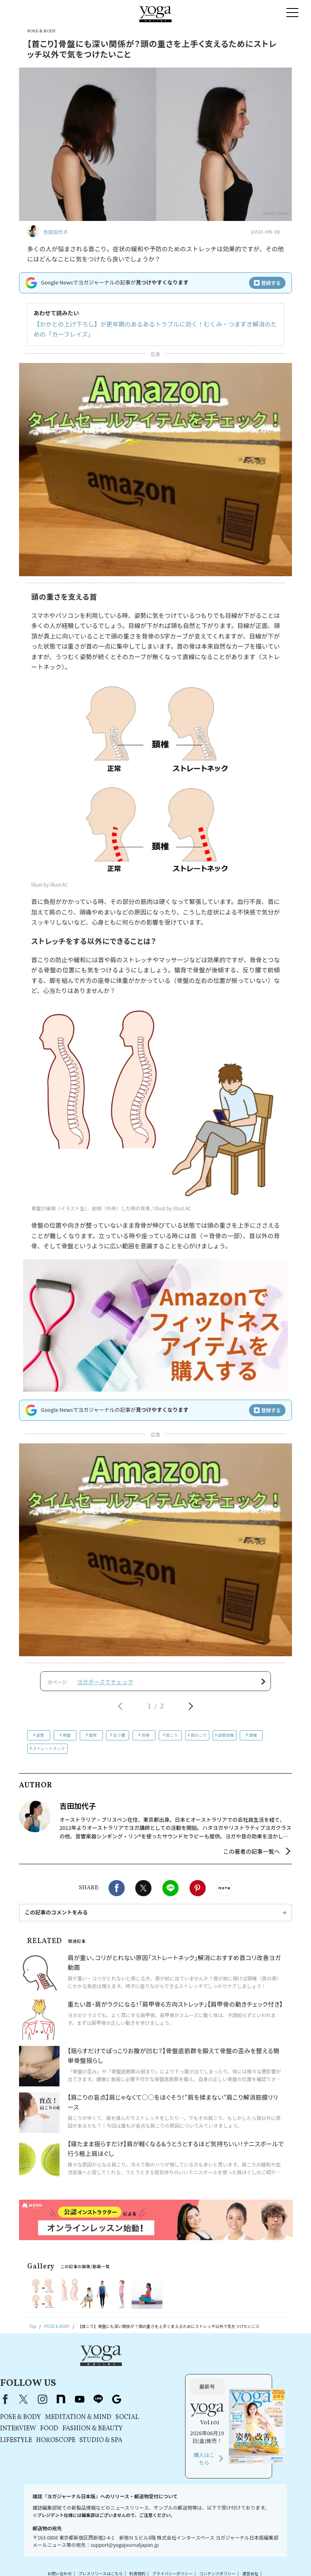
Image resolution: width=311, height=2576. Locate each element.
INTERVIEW (96, 2405)
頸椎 (253, 1740)
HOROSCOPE (133, 2416)
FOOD (127, 2405)
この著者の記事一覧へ (251, 1856)
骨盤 (66, 1740)
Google (194, 2375)
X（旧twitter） (143, 1893)
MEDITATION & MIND (156, 2393)
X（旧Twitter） (101, 2375)
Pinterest (198, 1893)
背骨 (145, 1740)
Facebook (117, 1893)
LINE (170, 1893)
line (175, 2375)
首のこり (199, 1740)
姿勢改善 (226, 1740)
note (138, 2375)
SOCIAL (205, 2393)
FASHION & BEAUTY (170, 2405)
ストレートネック (49, 1753)
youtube (157, 2375)
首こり (172, 1740)
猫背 (93, 1740)
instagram (120, 2375)
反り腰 (119, 1740)
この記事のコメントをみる (56, 1917)
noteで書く (224, 1893)
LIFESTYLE (94, 2416)
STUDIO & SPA (178, 2416)
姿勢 (40, 1740)
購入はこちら (242, 2435)
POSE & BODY (98, 2393)
